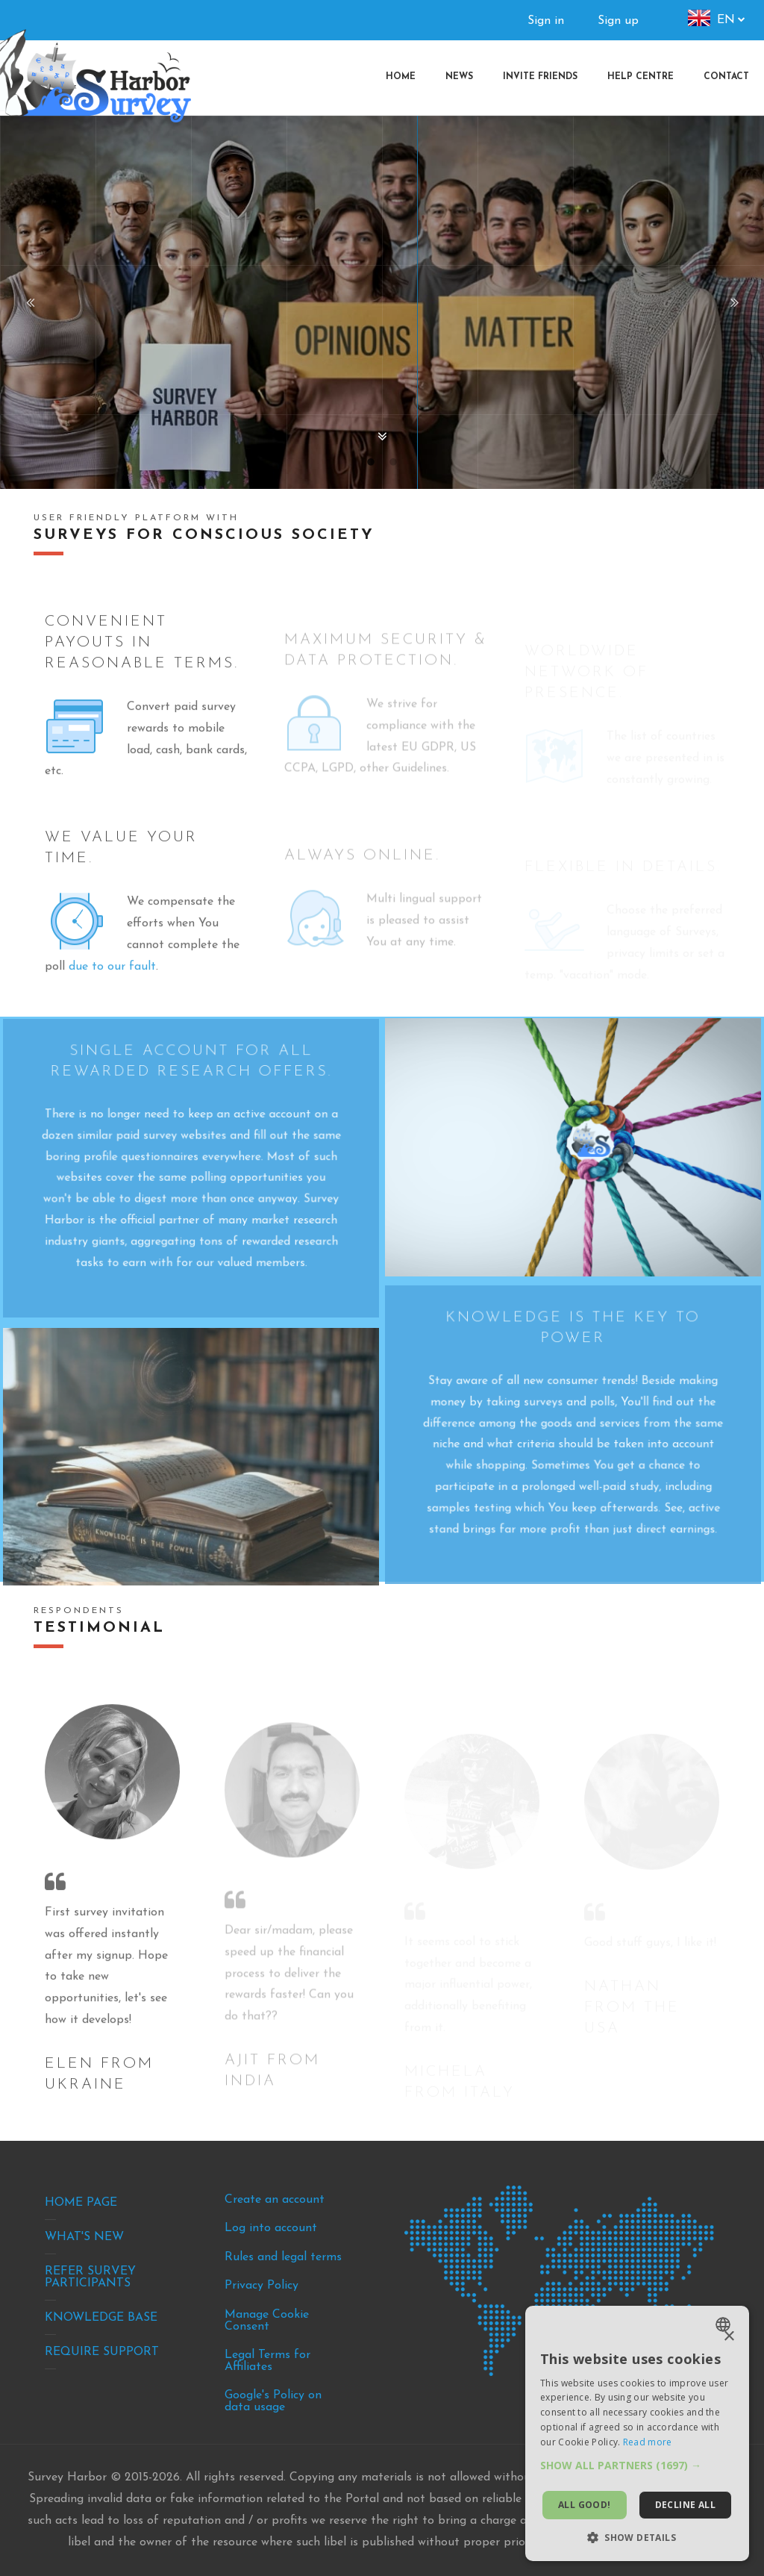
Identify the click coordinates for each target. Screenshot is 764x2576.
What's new (84, 2237)
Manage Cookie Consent (267, 2321)
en (726, 20)
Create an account (275, 2200)
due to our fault (112, 995)
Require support (102, 2352)
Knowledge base (101, 2318)
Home (401, 76)
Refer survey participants (90, 2277)
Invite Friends (540, 76)
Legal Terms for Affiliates (267, 2361)
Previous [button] (30, 302)
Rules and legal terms (283, 2257)
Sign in (545, 21)
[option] (382, 302)
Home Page (81, 2203)
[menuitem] (726, 76)
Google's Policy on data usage (273, 2401)
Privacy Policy (261, 2286)
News (459, 76)
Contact (726, 76)
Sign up (618, 21)
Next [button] (734, 302)
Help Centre (640, 76)
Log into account (271, 2228)
